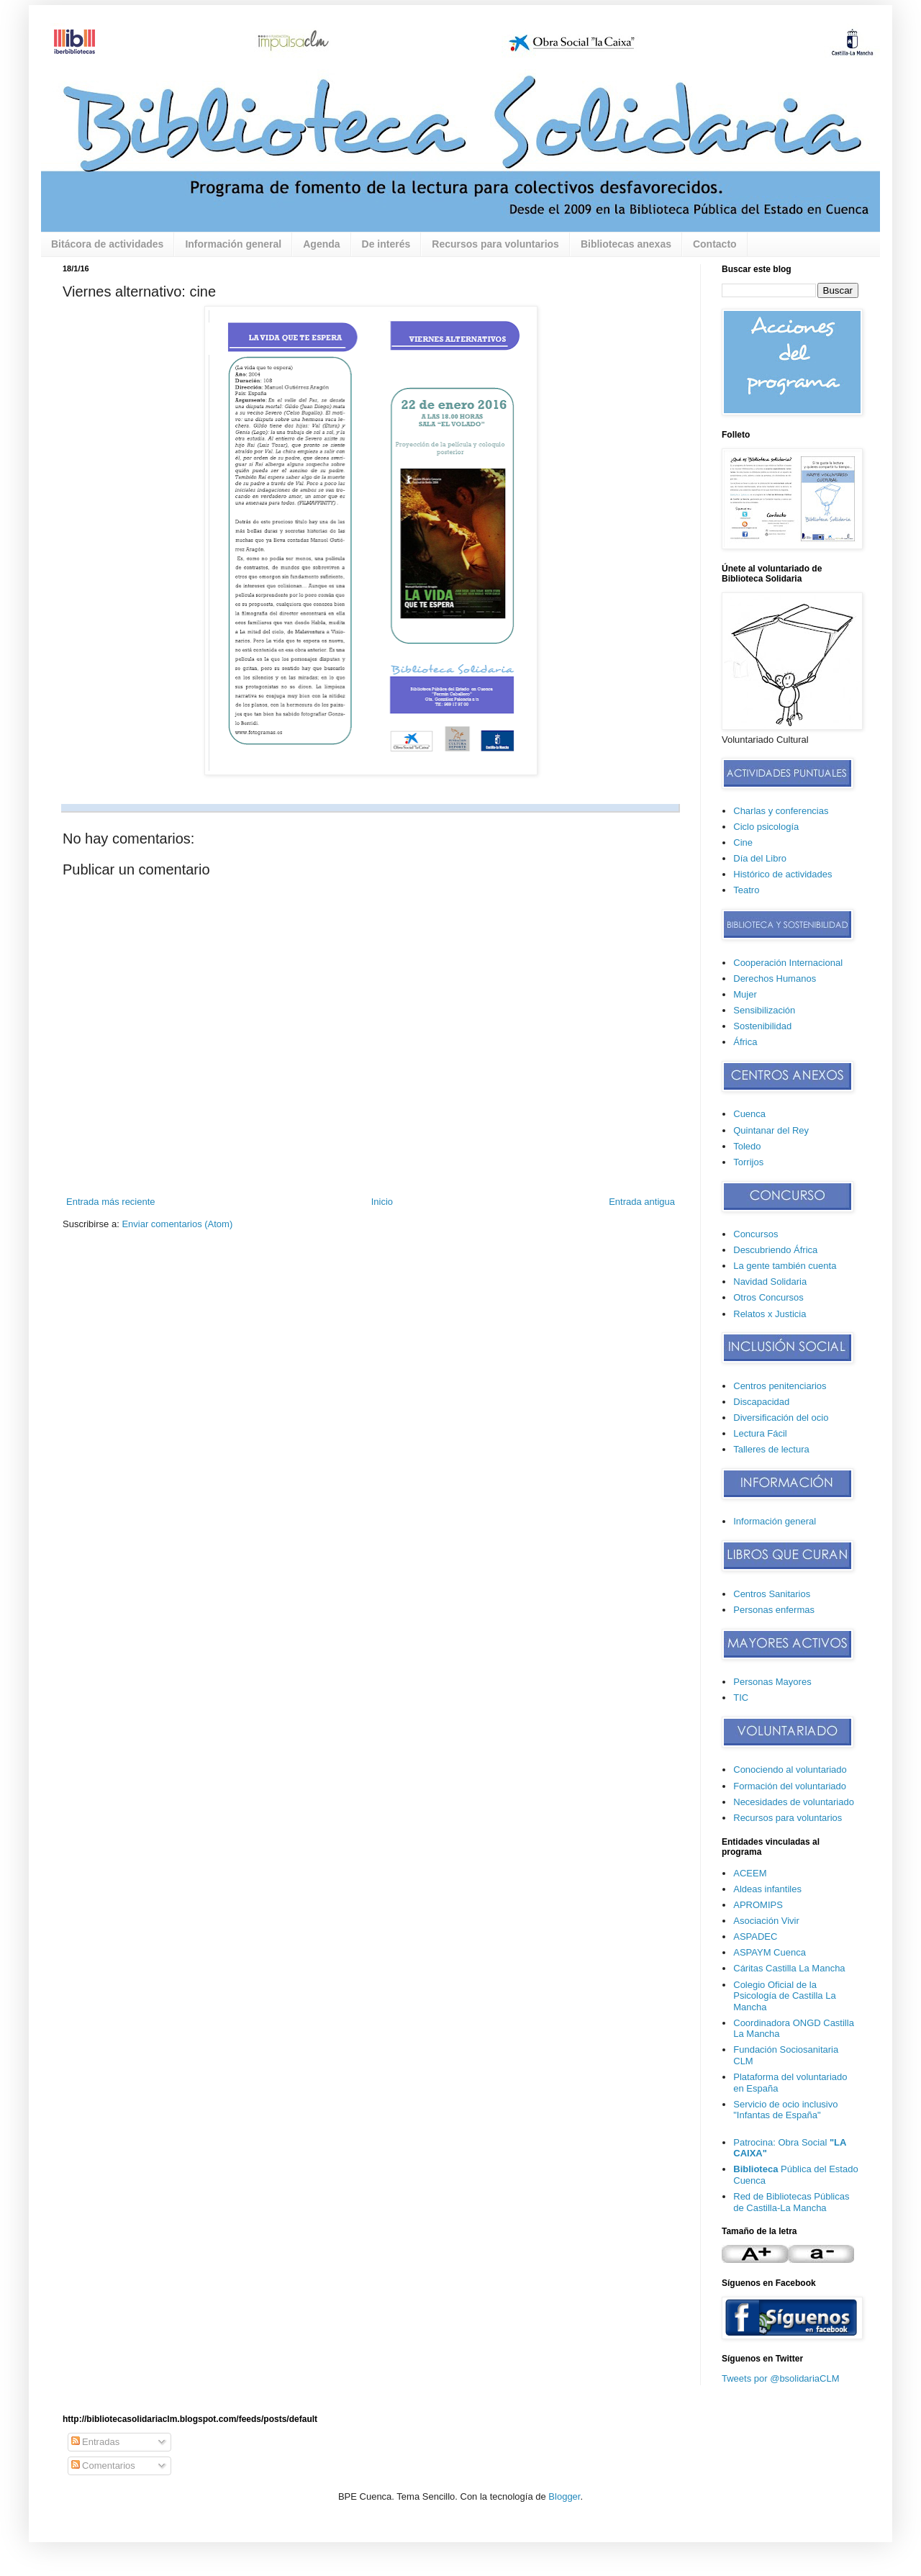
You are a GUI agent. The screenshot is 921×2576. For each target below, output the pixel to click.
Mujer (745, 994)
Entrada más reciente (110, 1201)
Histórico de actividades (782, 874)
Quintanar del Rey (771, 1130)
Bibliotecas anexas (626, 244)
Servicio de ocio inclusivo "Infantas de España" (785, 2110)
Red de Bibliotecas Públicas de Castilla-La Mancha (791, 2202)
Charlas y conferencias (780, 810)
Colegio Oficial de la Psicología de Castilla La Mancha (784, 1995)
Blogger (564, 2496)
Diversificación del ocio (780, 1417)
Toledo (747, 1146)
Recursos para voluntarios (495, 244)
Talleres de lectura (771, 1449)
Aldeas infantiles (767, 1889)
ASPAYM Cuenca (769, 1952)
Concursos (755, 1234)
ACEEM (749, 1873)
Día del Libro (759, 858)
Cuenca (749, 1113)
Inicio (382, 1201)
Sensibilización (764, 1010)
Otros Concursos (768, 1297)
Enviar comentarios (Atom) (177, 1224)
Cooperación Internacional (788, 962)
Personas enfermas (774, 1609)
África (745, 1041)
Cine (743, 842)
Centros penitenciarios (779, 1385)
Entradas (95, 2441)
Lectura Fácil (759, 1433)
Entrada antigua (642, 1201)
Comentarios (103, 2465)
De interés (386, 244)
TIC (740, 1697)
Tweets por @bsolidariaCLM (780, 2378)
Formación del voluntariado (789, 1786)
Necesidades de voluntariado (793, 1802)
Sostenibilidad (762, 1026)
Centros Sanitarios (771, 1593)
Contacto (715, 244)
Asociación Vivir (766, 1920)
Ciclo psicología (766, 826)
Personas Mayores (772, 1681)
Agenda (321, 244)
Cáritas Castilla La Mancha (789, 1968)
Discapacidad (761, 1401)
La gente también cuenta (784, 1265)
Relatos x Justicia (769, 1314)
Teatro (746, 890)
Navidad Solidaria (770, 1281)
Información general (233, 244)
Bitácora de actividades (107, 244)
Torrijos (748, 1162)
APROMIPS (758, 1904)
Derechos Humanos (774, 978)
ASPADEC (755, 1936)
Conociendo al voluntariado (790, 1769)
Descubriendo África (775, 1249)
